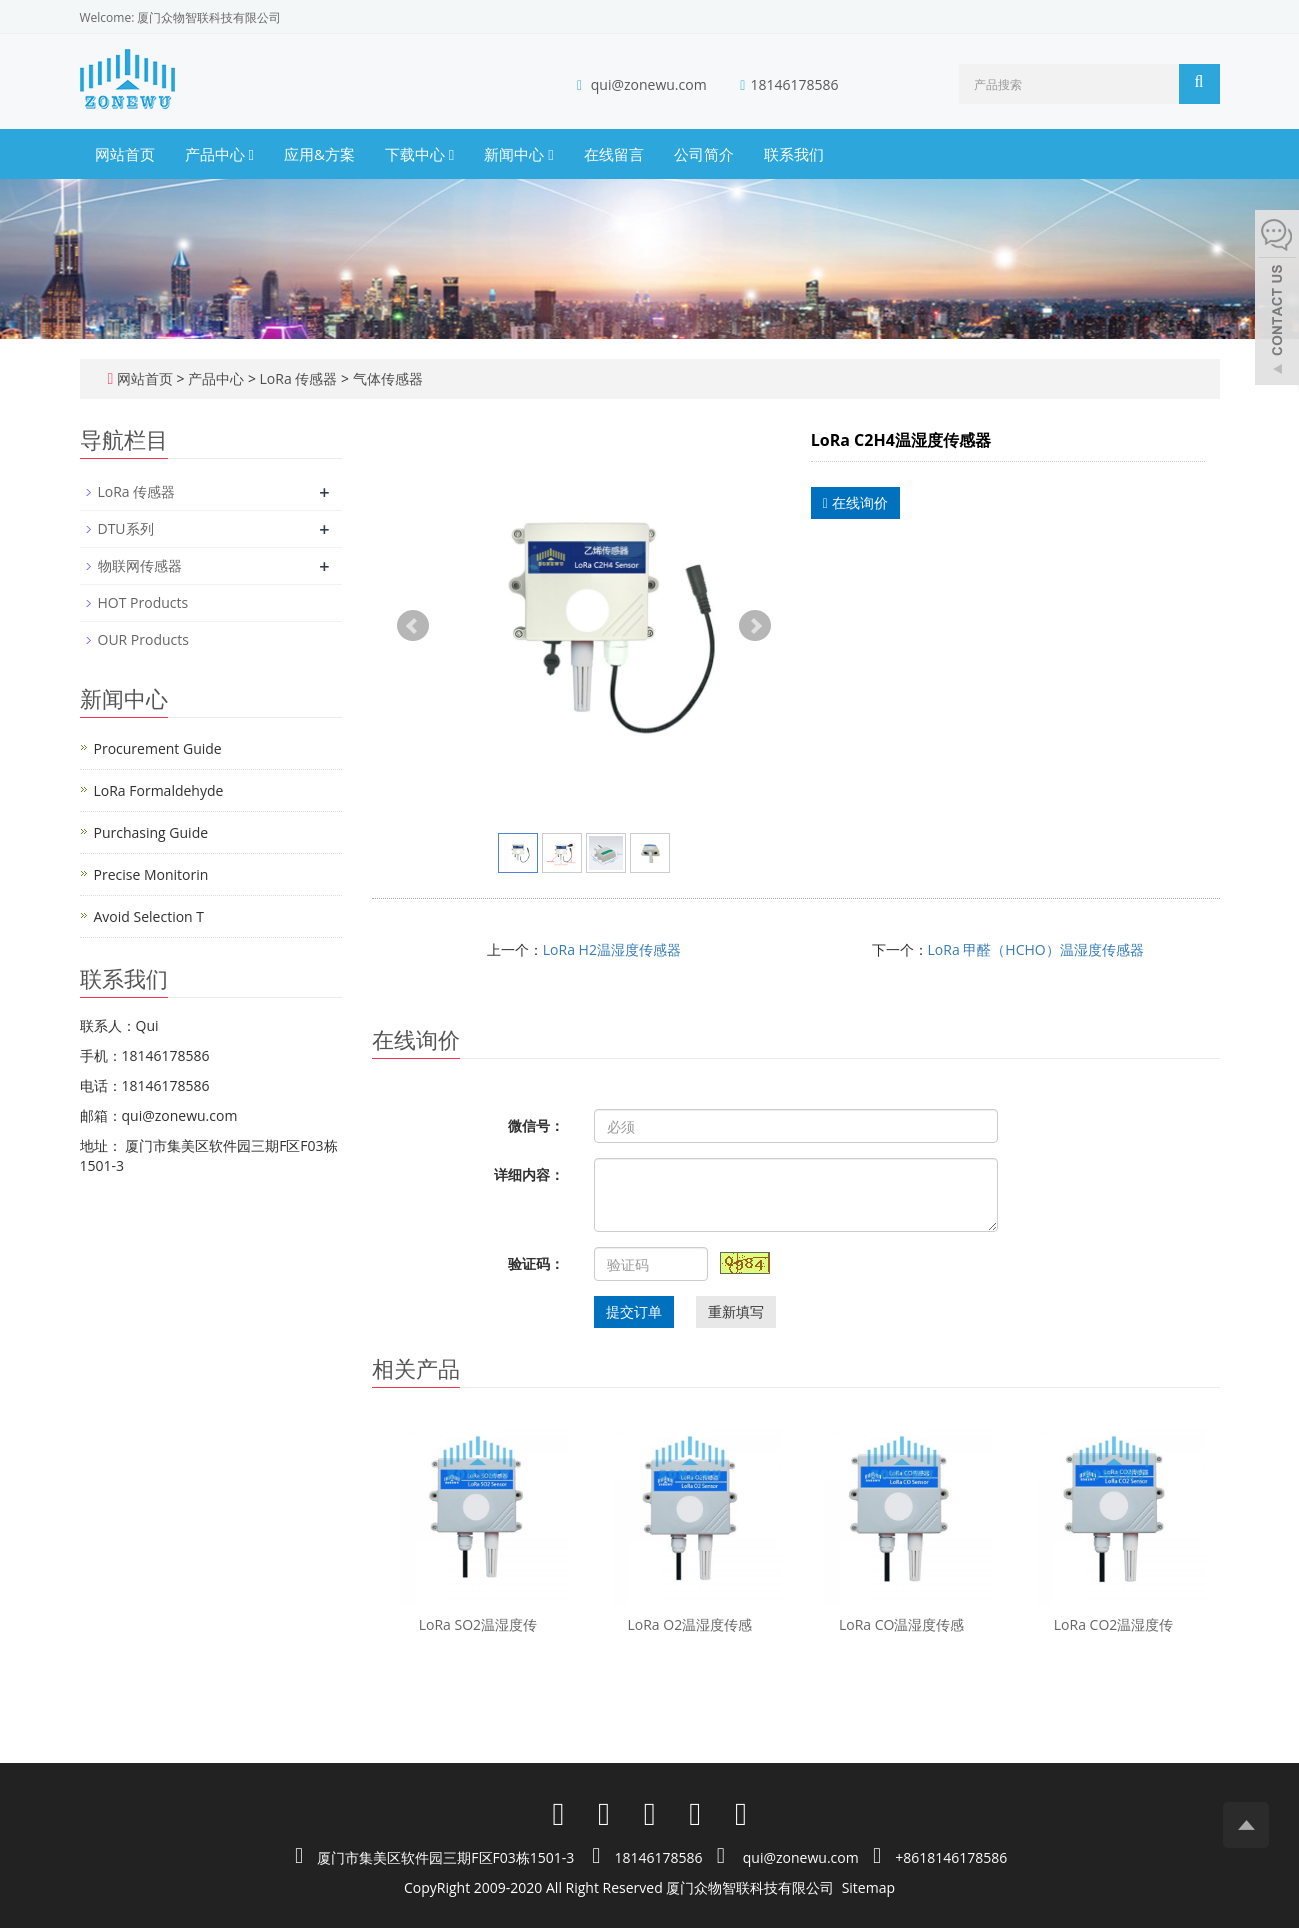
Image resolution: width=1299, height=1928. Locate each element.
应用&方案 (319, 154)
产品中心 (219, 154)
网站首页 (125, 154)
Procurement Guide (158, 748)
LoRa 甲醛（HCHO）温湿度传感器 (1036, 949)
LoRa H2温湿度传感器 (612, 949)
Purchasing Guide (151, 832)
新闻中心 (518, 154)
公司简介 (704, 154)
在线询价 (855, 502)
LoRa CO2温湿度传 (1114, 1624)
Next (755, 626)
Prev (413, 626)
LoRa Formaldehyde (159, 790)
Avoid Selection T (149, 916)
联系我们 (794, 154)
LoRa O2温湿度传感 (689, 1624)
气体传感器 (386, 378)
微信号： (536, 1125)
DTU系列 (126, 528)
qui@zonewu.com (649, 84)
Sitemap (868, 1887)
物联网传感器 (140, 565)
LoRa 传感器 (298, 378)
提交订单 (634, 1311)
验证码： (536, 1263)
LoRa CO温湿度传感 (902, 1624)
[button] (250, 154)
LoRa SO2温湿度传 (478, 1624)
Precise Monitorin (151, 874)
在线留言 (614, 154)
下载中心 (419, 154)
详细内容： (529, 1174)
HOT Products (143, 602)
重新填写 (736, 1311)
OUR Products (143, 639)
